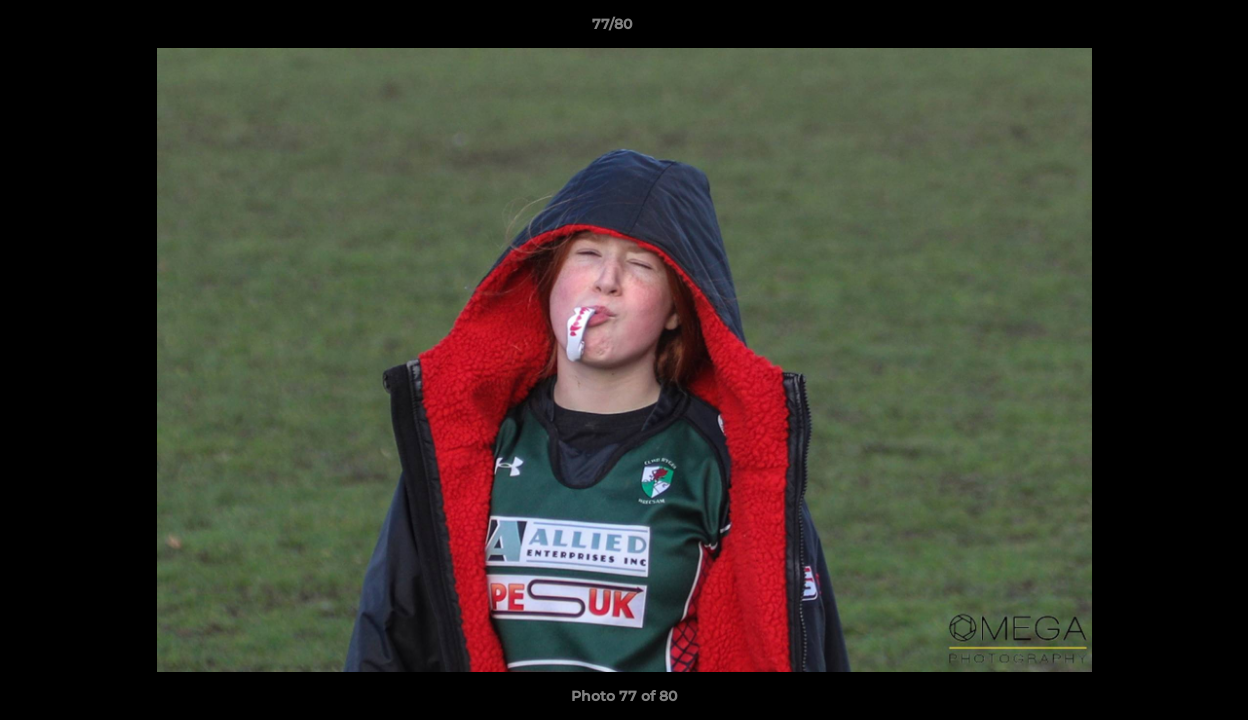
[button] (1164, 29)
